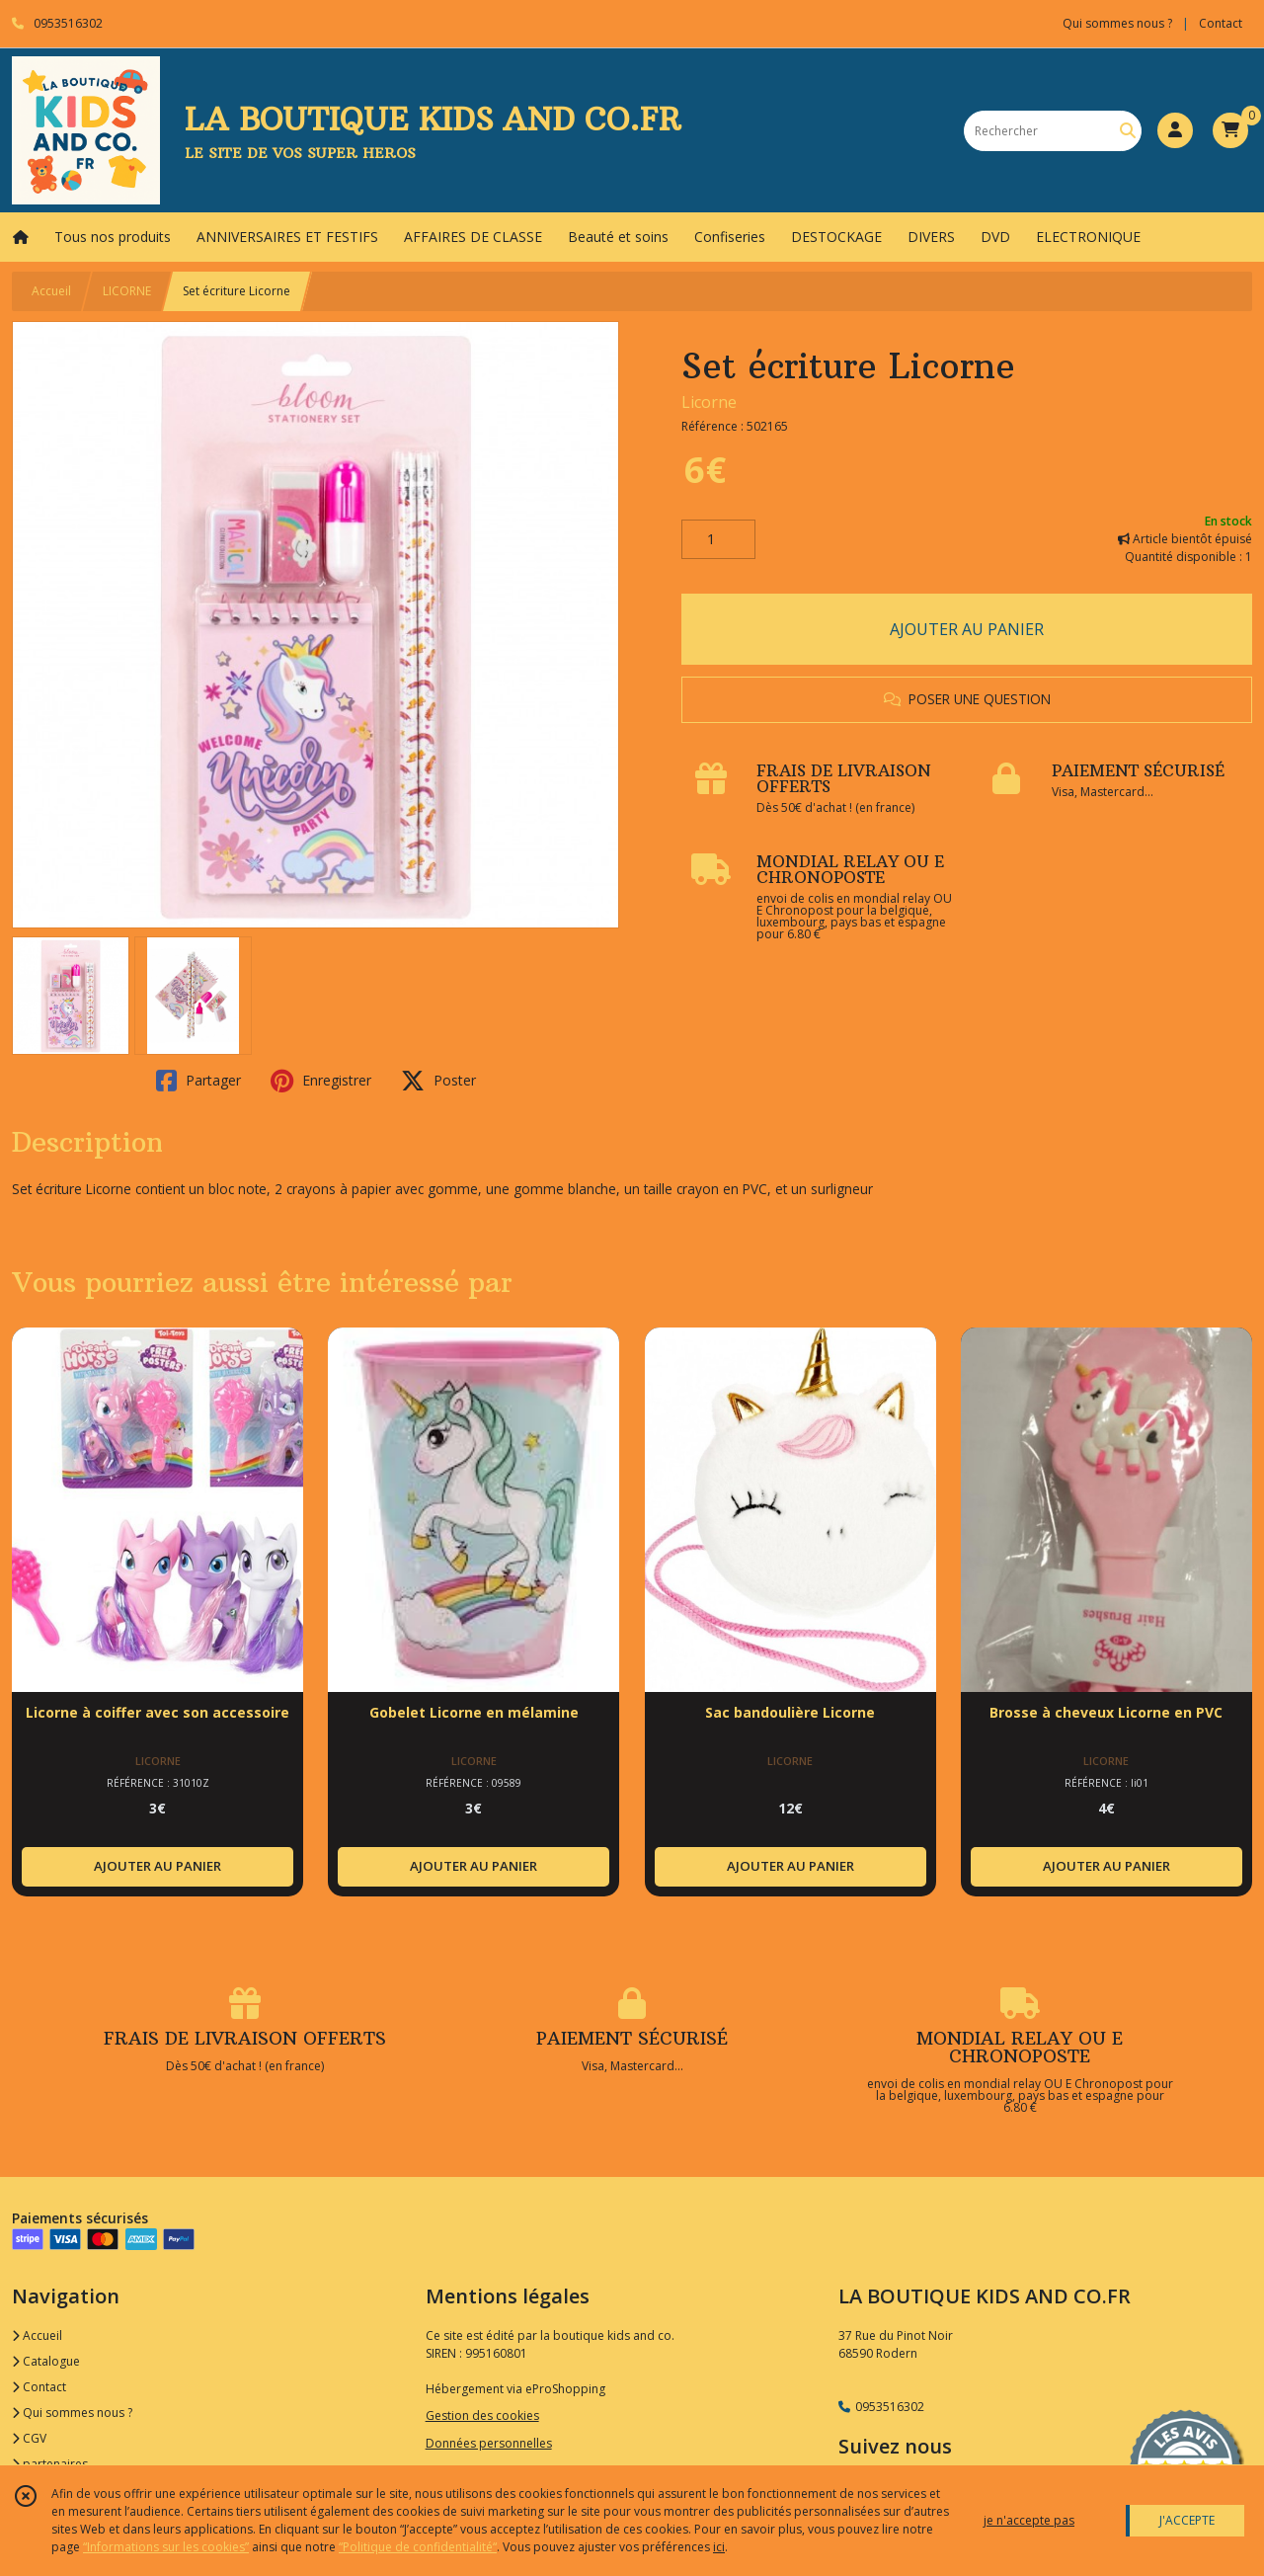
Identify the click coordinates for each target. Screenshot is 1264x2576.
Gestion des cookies (482, 2415)
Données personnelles (489, 2443)
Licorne (709, 402)
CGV (29, 2438)
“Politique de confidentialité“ (418, 2546)
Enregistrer (321, 1080)
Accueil (51, 290)
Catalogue (46, 2361)
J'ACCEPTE (1187, 2520)
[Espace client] (1175, 130)
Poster (438, 1080)
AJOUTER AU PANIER (967, 629)
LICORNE (127, 290)
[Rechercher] (1128, 131)
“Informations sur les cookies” (166, 2546)
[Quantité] (718, 539)
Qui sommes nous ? (72, 2412)
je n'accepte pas (1029, 2520)
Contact (1220, 23)
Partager (198, 1080)
